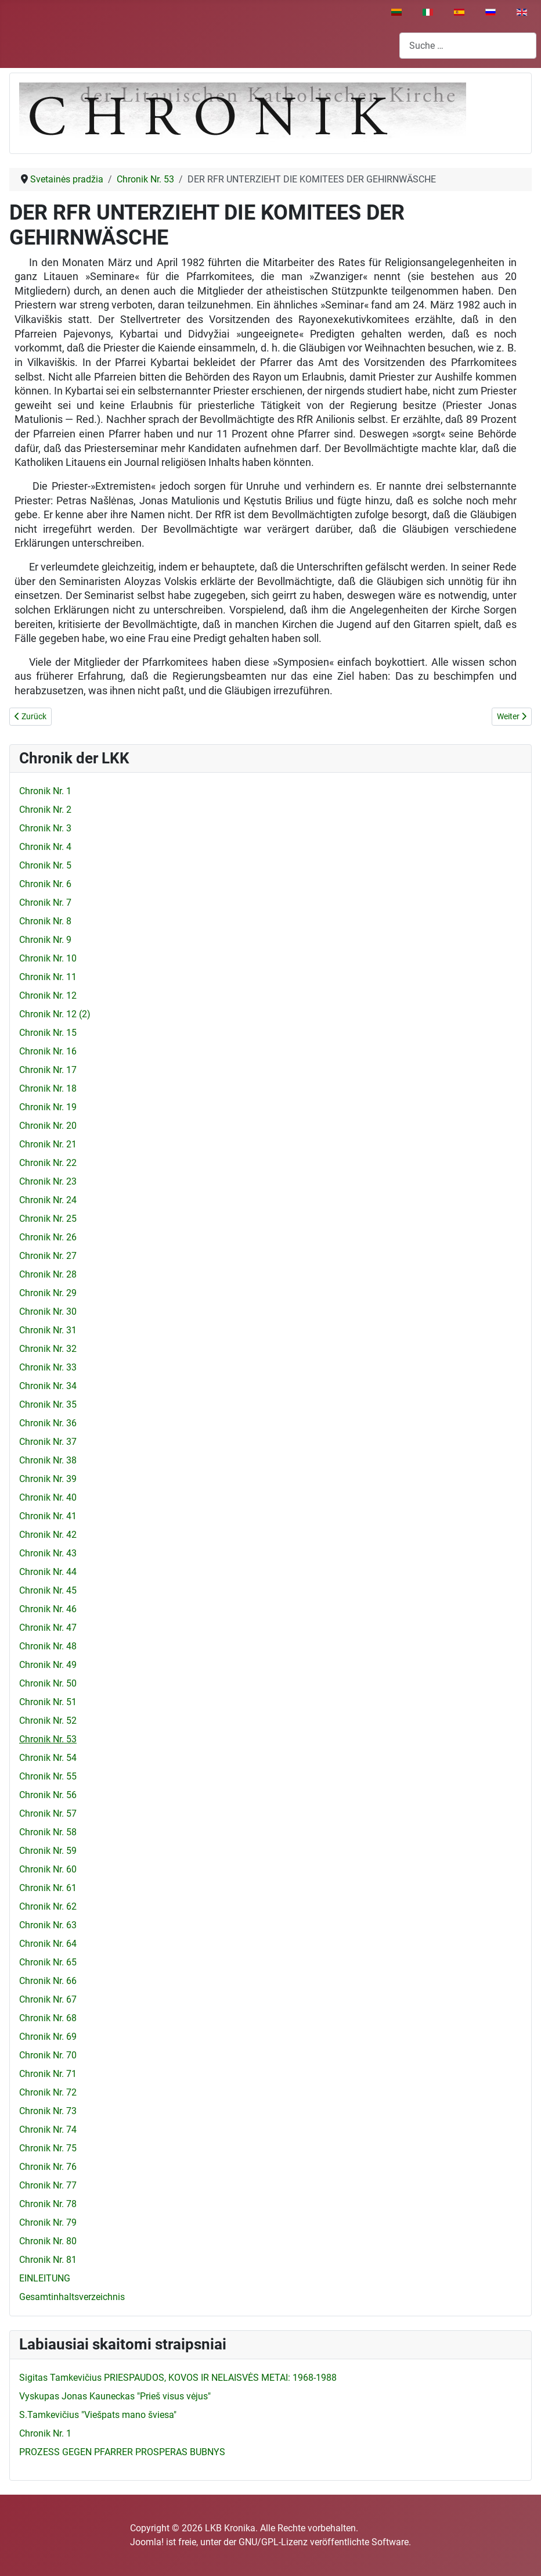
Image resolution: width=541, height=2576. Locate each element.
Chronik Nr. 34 (48, 1385)
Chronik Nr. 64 (48, 1943)
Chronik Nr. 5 (45, 865)
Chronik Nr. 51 (48, 1701)
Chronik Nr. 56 (48, 1794)
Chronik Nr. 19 (48, 1107)
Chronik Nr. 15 (48, 1032)
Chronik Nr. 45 (48, 1590)
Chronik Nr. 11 (48, 976)
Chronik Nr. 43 (48, 1553)
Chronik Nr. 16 (48, 1051)
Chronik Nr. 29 (48, 1292)
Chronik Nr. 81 (48, 2259)
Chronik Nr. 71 (48, 2073)
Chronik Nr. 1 (45, 791)
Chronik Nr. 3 (45, 828)
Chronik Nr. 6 (45, 883)
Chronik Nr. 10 (48, 958)
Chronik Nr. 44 (48, 1571)
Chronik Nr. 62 (48, 1906)
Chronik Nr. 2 (45, 809)
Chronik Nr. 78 (48, 2203)
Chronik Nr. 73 (48, 2110)
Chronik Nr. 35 (48, 1404)
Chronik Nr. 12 (48, 995)
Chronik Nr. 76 (48, 2166)
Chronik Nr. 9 (45, 939)
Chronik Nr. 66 (48, 1980)
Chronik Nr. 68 (48, 2018)
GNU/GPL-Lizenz (273, 2542)
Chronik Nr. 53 (48, 1739)
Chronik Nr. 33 (48, 1367)
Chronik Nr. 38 (48, 1460)
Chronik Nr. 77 (48, 2185)
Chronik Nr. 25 (48, 1218)
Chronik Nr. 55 (48, 1776)
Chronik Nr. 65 (48, 1962)
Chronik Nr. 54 (48, 1757)
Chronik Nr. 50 (48, 1683)
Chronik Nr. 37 (48, 1441)
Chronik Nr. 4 (45, 846)
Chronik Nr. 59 (48, 1850)
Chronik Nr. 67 (48, 1999)
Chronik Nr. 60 (48, 1869)
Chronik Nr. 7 (45, 902)
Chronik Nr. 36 (48, 1423)
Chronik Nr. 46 (48, 1609)
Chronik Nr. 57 (48, 1813)
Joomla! (147, 2542)
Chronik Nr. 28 (48, 1274)
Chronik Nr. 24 (48, 1200)
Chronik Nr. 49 (48, 1664)
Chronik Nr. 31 (48, 1330)
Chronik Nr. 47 (48, 1627)
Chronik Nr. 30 (48, 1311)
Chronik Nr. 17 (48, 1069)
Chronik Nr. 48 (48, 1646)
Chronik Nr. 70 (48, 2055)
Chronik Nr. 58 (48, 1832)
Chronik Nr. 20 (48, 1125)
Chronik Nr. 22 (48, 1162)
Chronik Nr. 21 (48, 1144)
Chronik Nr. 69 (48, 2036)
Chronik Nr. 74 (48, 2129)
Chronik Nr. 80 (48, 2241)
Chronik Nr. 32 (48, 1348)
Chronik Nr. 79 (48, 2222)
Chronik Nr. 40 (48, 1497)
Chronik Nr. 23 (48, 1181)
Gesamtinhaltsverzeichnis (72, 2296)
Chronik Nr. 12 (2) (55, 1014)
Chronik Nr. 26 (48, 1237)
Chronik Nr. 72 (48, 2092)
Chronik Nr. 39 (48, 1478)
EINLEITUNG (44, 2278)
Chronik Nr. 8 (45, 921)
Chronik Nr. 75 (48, 2148)
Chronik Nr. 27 (48, 1255)
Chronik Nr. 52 (48, 1720)
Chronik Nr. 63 (48, 1925)
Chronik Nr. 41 (48, 1516)
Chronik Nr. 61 (48, 1887)
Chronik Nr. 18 (48, 1088)
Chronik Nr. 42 (48, 1534)
